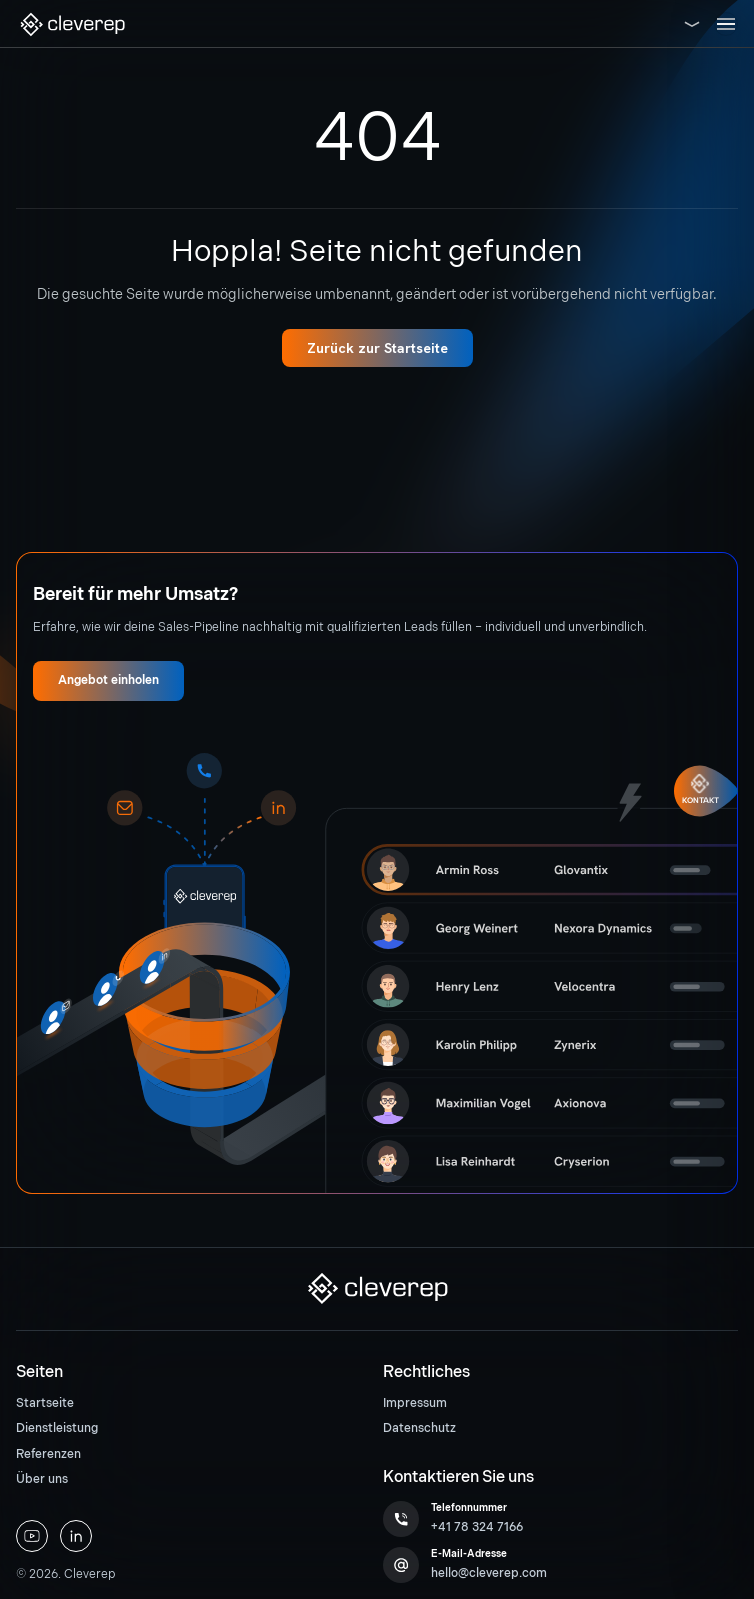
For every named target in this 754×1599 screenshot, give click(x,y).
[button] (72, 24)
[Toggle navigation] (726, 24)
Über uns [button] (42, 1479)
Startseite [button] (45, 1403)
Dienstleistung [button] (57, 1428)
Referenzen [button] (48, 1454)
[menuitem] (193, 1404)
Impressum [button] (415, 1403)
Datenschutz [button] (419, 1428)
